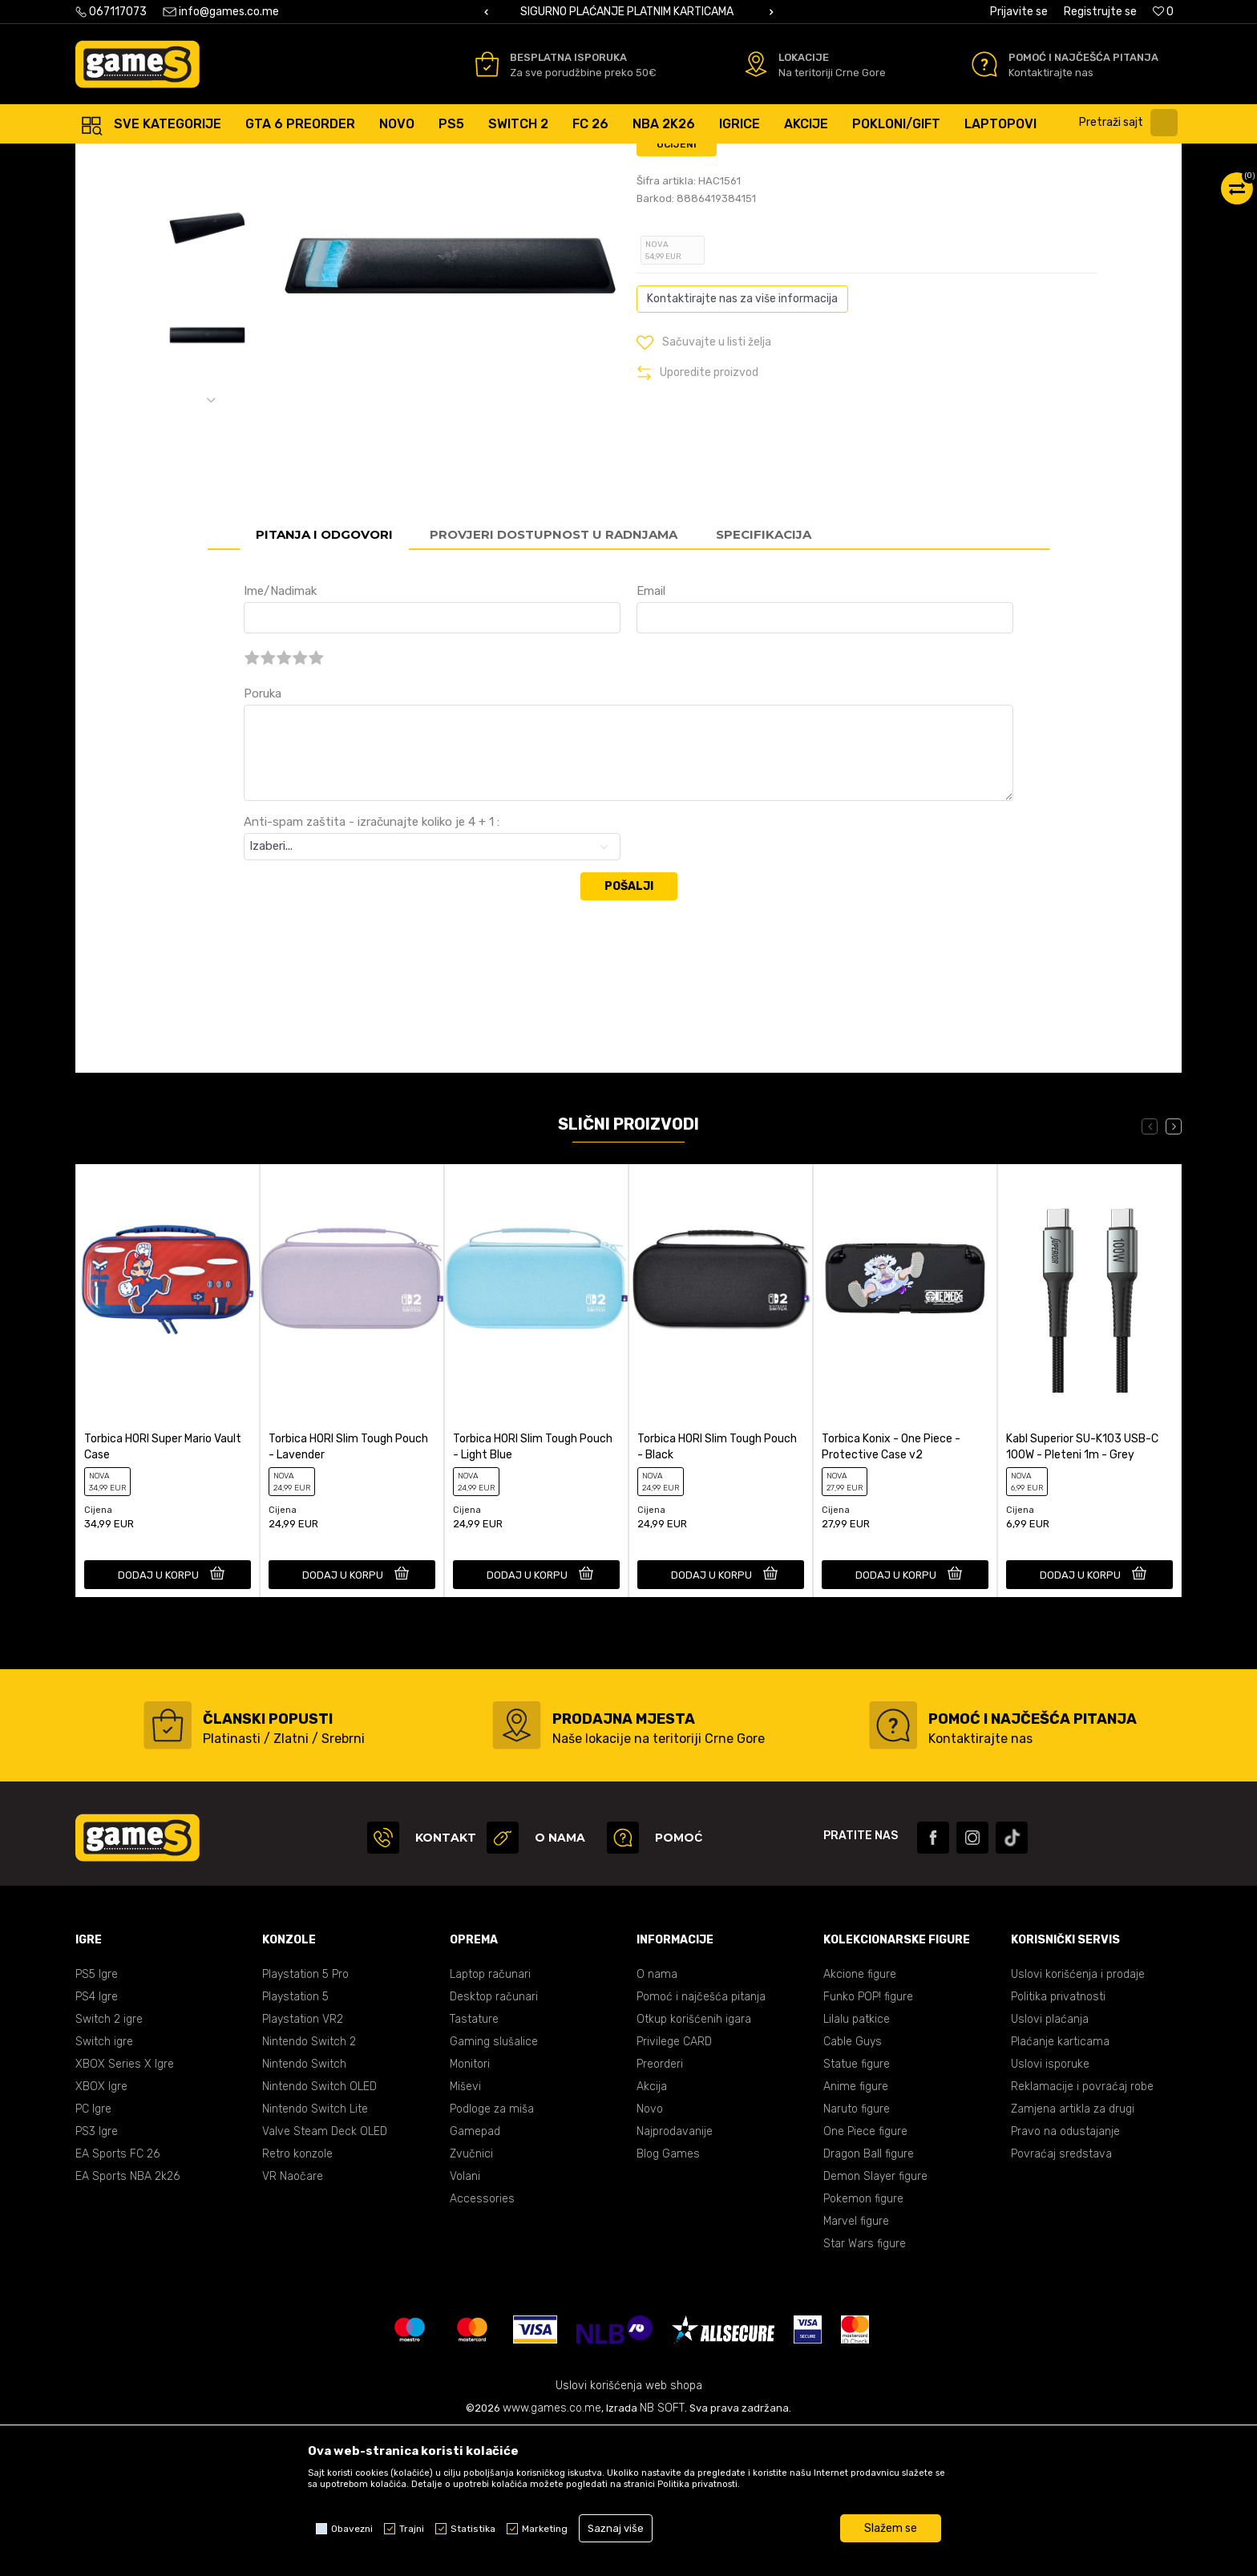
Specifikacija (763, 677)
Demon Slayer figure (875, 2319)
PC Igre (93, 2252)
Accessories (363, 160)
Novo (650, 2252)
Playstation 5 (295, 2139)
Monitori (470, 2207)
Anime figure (855, 2229)
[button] (1132, 122)
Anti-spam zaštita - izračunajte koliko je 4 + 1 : (371, 964)
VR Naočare (292, 2319)
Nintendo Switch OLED (319, 2229)
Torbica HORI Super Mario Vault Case (162, 1589)
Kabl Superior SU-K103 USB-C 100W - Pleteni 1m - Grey (1082, 1589)
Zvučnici (471, 2296)
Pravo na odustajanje (1065, 2274)
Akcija (652, 2229)
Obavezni (352, 2528)
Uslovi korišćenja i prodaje (1078, 2117)
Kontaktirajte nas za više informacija (742, 441)
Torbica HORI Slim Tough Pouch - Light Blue (532, 1589)
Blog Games (668, 2296)
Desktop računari (494, 2139)
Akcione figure (859, 2117)
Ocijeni (677, 287)
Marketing (545, 2528)
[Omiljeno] (1163, 11)
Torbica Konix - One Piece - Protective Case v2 (891, 1589)
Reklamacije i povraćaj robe (1082, 2229)
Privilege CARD (674, 2184)
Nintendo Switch (304, 2207)
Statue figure (856, 2207)
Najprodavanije (675, 2274)
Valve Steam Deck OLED (324, 2274)
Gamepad (475, 2274)
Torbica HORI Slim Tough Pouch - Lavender (348, 1589)
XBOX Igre (101, 2229)
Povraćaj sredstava (1061, 2296)
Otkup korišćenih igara (694, 2162)
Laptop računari (490, 2117)
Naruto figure (856, 2252)
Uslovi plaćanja (1050, 2162)
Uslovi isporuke (1050, 2207)
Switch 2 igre (109, 2162)
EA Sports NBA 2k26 (127, 2319)
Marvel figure (856, 2364)
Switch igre (104, 2184)
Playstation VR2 (302, 2162)
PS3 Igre (96, 2274)
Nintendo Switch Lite (315, 2252)
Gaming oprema (281, 160)
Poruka (262, 836)
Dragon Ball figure (868, 2296)
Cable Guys (852, 2184)
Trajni (411, 2528)
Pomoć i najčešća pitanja (701, 2139)
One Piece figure (865, 2274)
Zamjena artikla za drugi (1072, 2252)
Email (651, 733)
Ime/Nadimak (280, 733)
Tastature (474, 2162)
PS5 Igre (96, 2117)
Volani (465, 2319)
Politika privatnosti (1058, 2139)
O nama (657, 2117)
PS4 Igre (96, 2139)
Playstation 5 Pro (305, 2117)
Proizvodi (206, 160)
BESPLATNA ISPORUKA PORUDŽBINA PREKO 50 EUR (627, 11)
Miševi (465, 2229)
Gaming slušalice (494, 2184)
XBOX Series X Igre (124, 2207)
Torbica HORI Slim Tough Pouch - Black (717, 1589)
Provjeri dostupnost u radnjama (553, 677)
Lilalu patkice (856, 2162)
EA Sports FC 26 (117, 2296)
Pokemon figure (863, 2341)
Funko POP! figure (868, 2139)
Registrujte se (1100, 11)
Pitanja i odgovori (324, 677)
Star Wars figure (864, 2386)
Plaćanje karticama (1060, 2184)
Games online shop (122, 160)
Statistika (473, 2528)
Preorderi (660, 2207)
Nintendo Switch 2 (309, 2184)
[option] (628, 12)
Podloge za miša (492, 2252)
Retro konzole (297, 2296)
